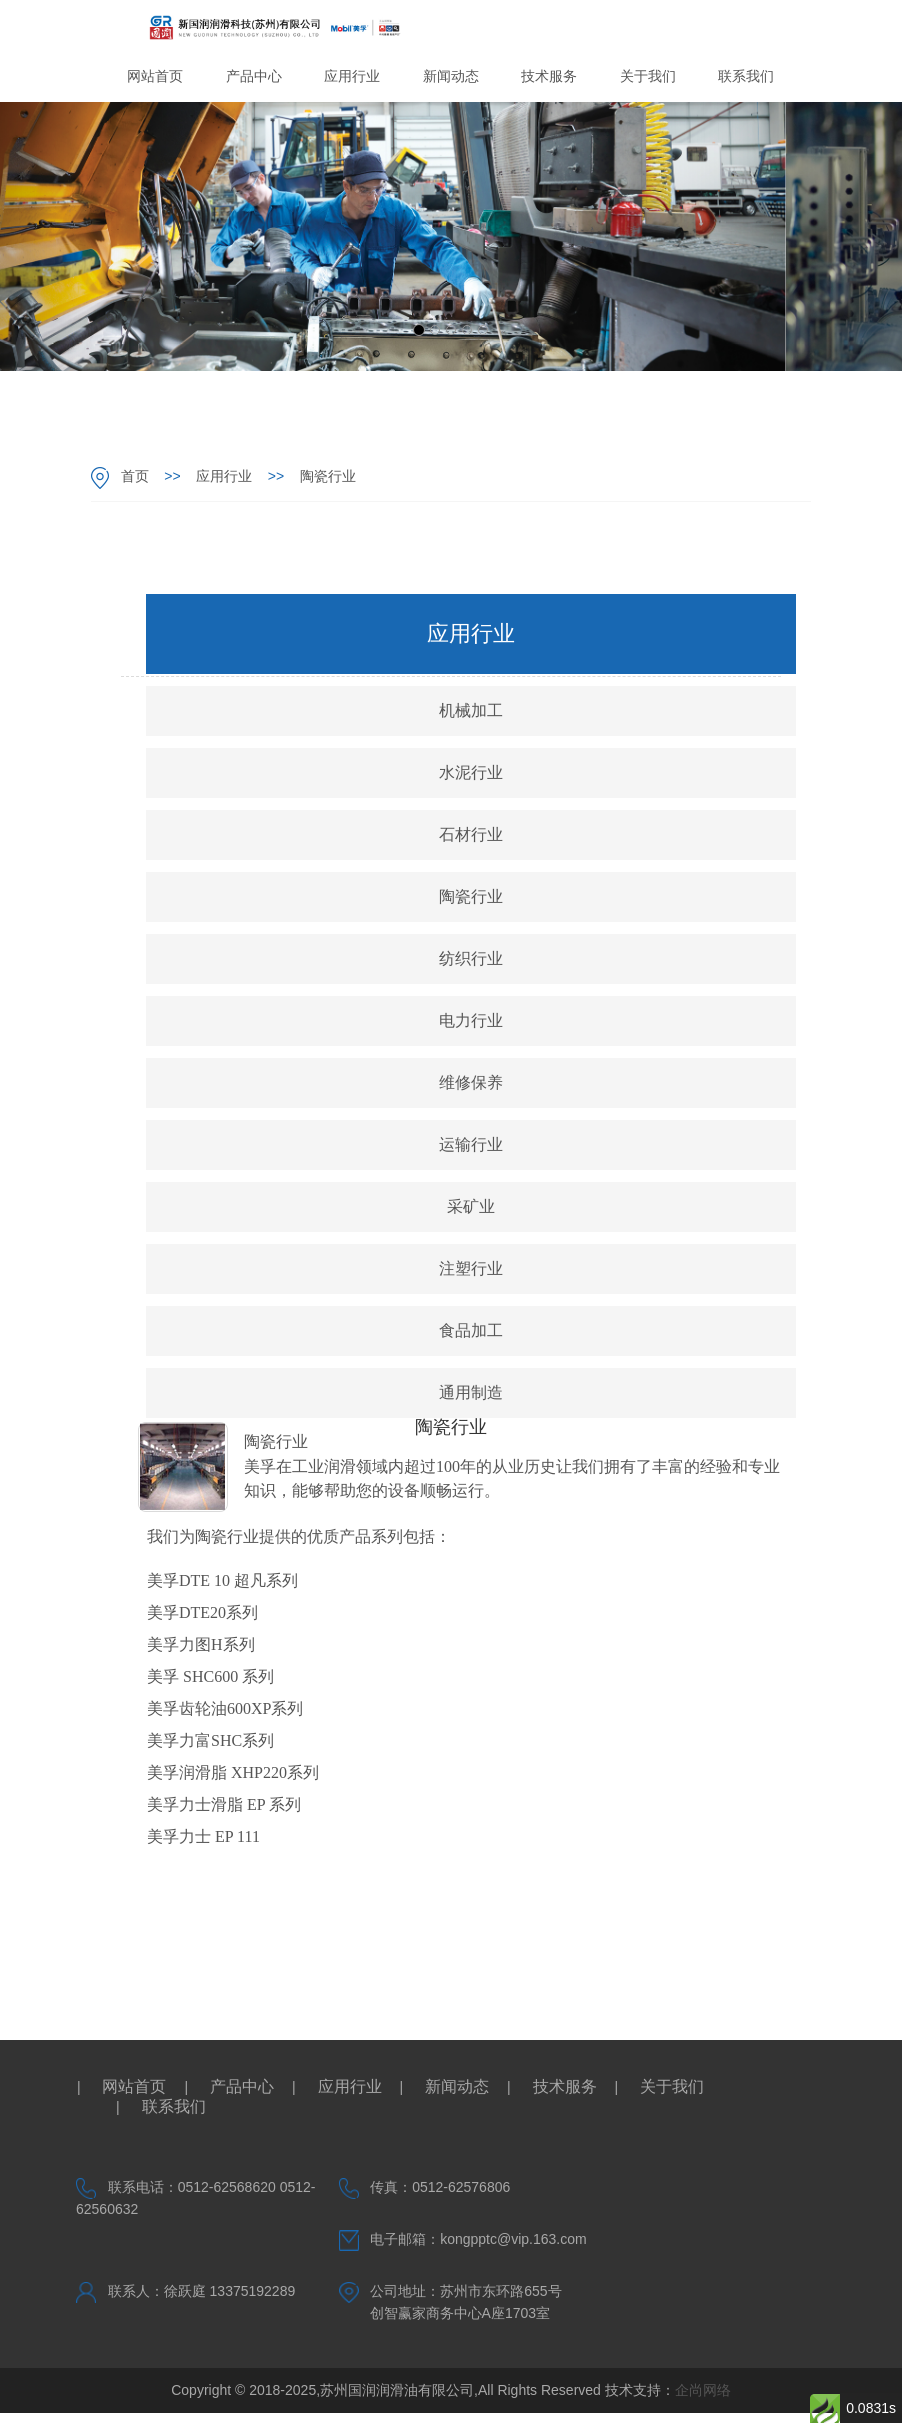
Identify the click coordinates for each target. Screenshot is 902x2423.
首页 (135, 476)
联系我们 (746, 76)
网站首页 (155, 76)
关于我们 (648, 76)
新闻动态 (451, 76)
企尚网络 (703, 2390)
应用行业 (352, 76)
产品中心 (254, 76)
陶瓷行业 (328, 476)
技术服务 (549, 76)
